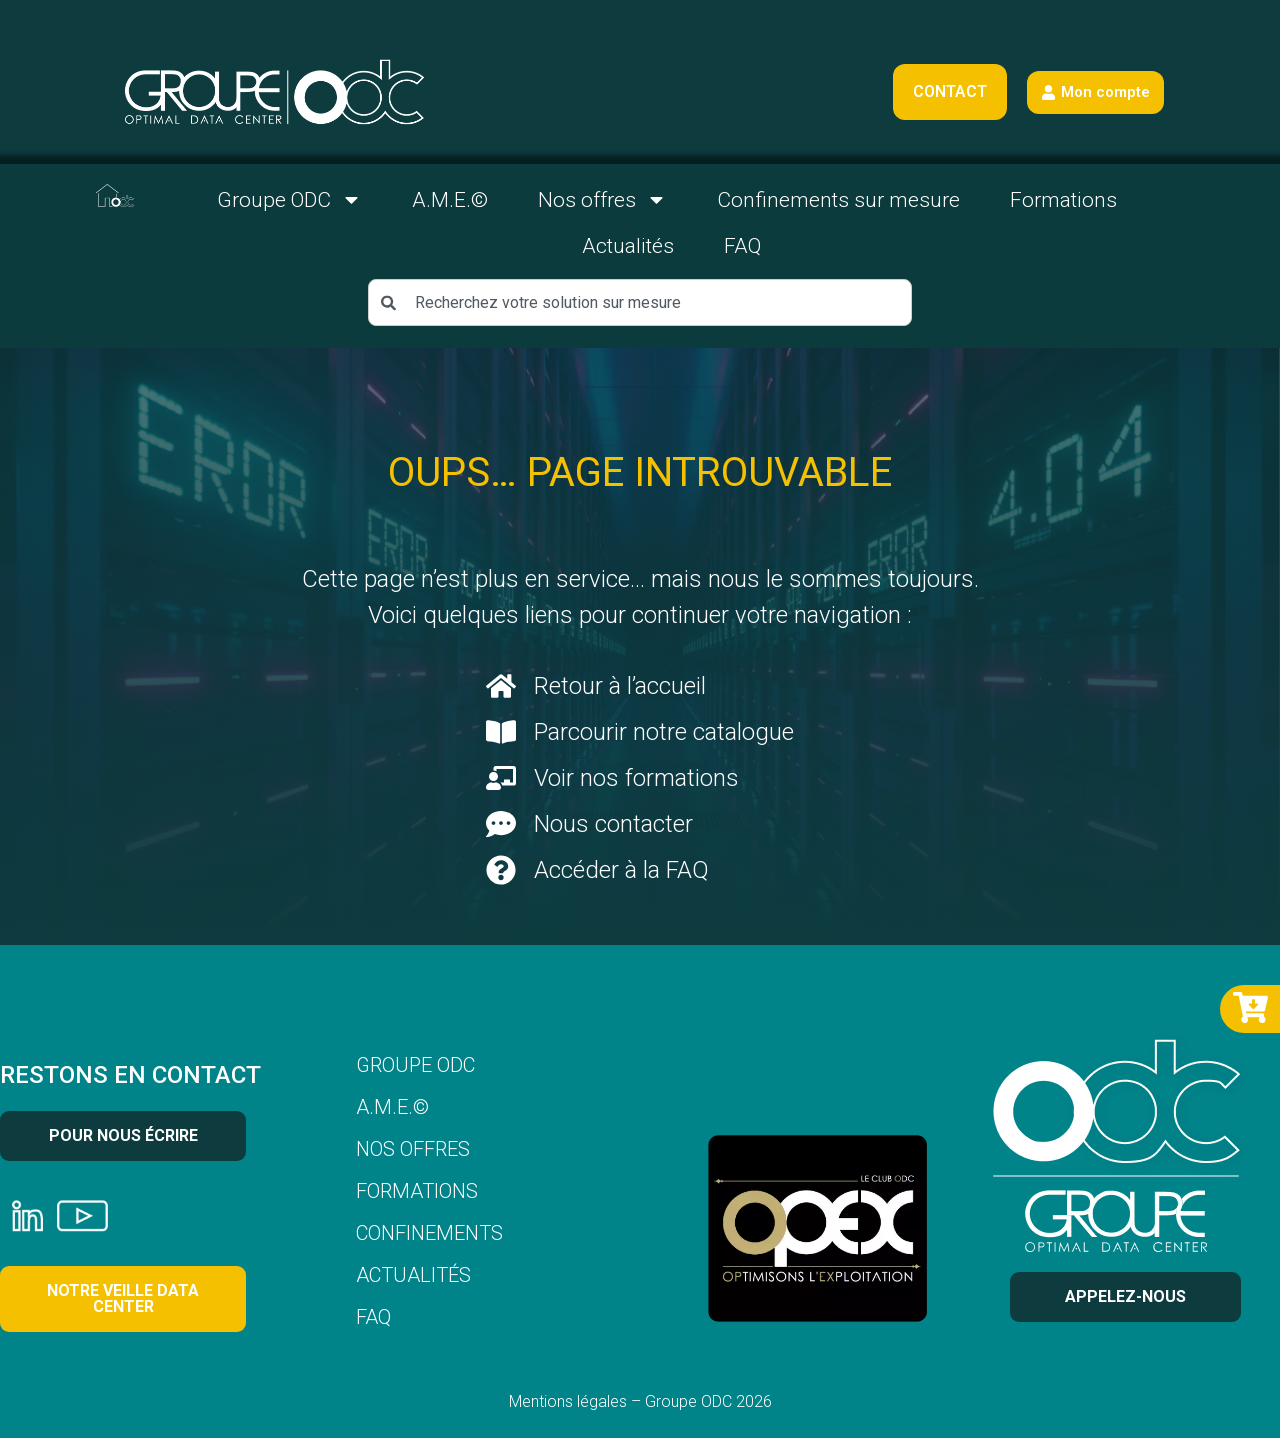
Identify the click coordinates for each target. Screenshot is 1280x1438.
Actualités (628, 246)
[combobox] (640, 302)
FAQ (742, 246)
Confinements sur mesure (838, 200)
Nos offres (602, 199)
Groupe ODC (289, 199)
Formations (1063, 200)
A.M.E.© (450, 200)
